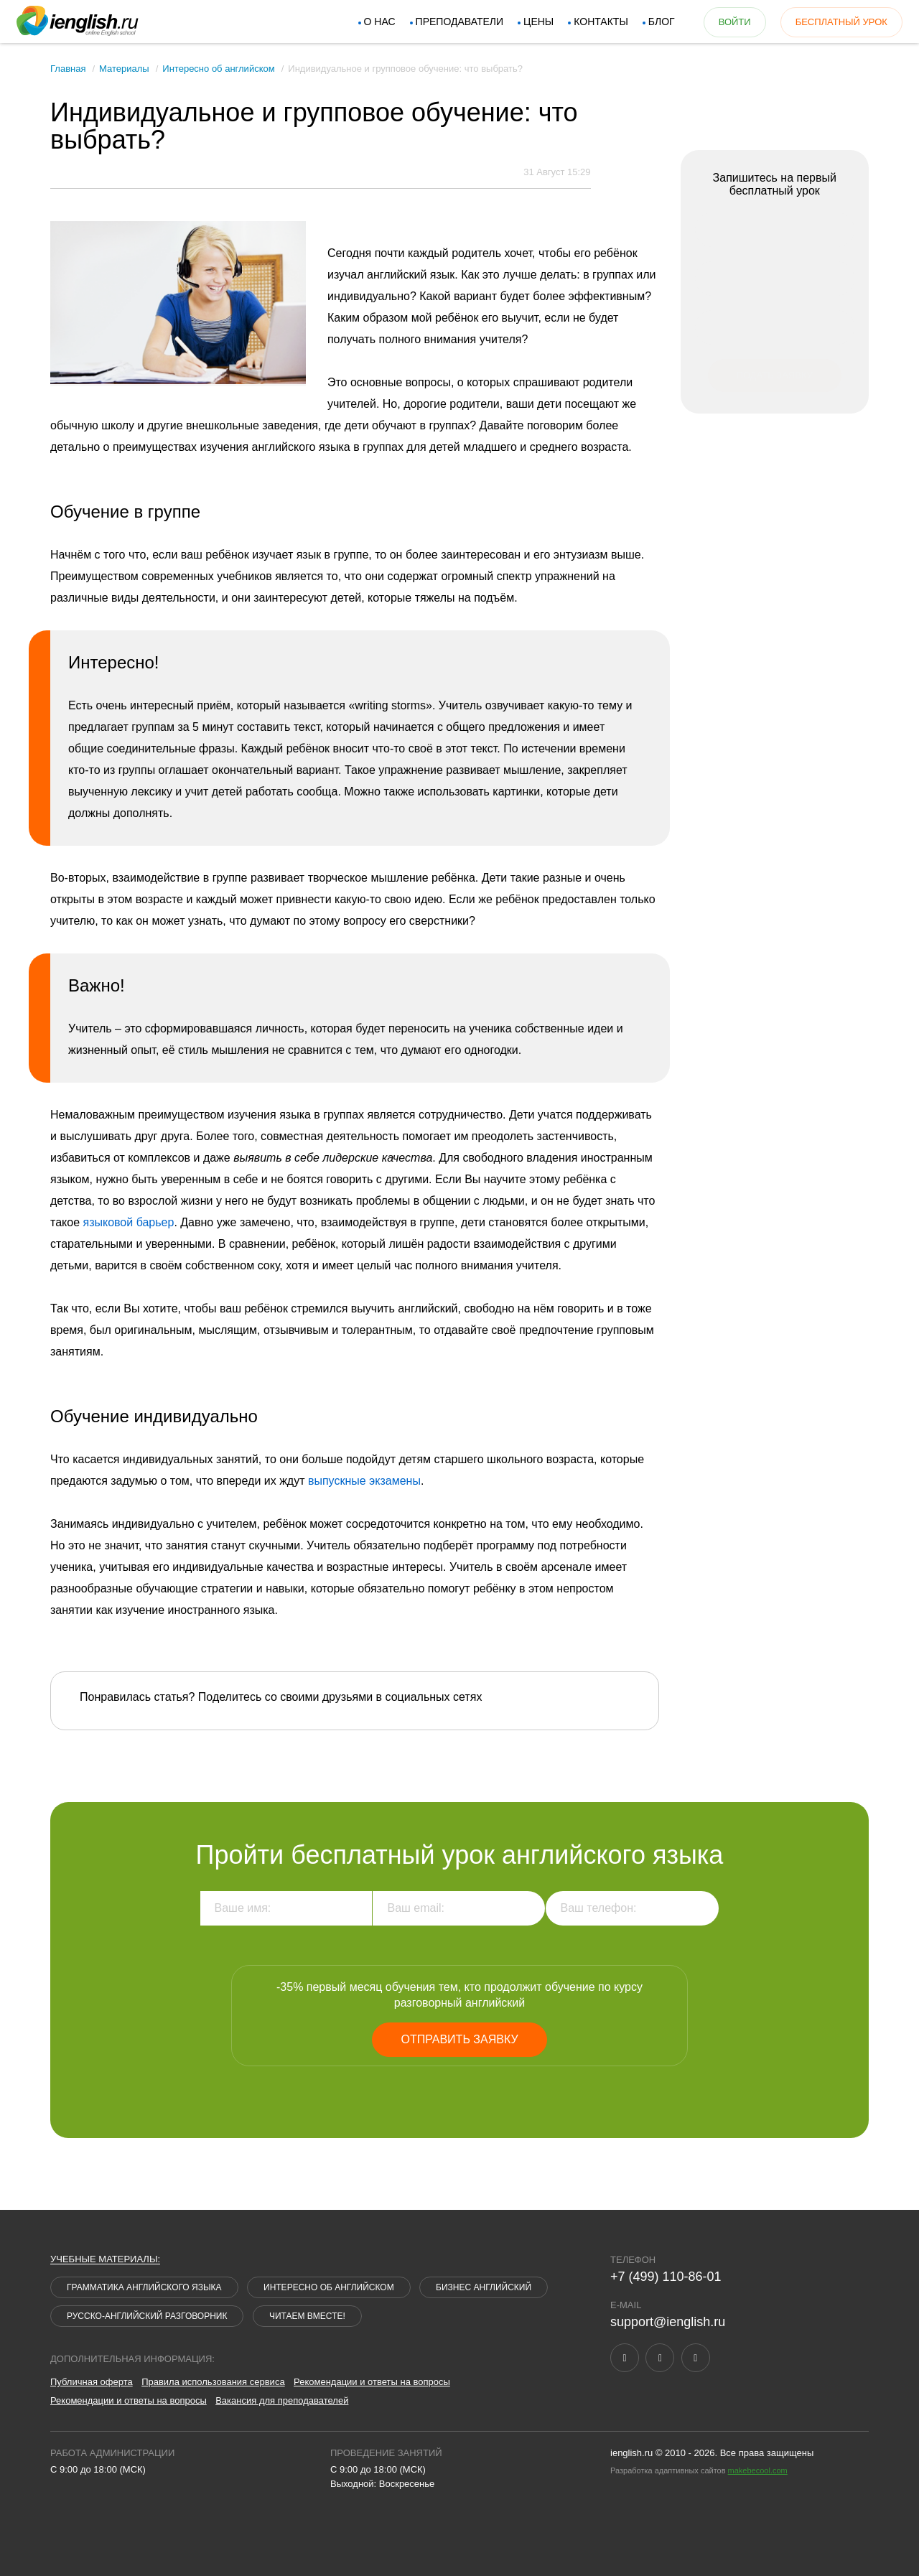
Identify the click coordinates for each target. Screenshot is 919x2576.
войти (722, 22)
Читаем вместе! (307, 2316)
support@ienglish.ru (667, 2322)
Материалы (124, 68)
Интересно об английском (218, 68)
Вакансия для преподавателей (281, 2400)
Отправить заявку (459, 2039)
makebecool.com (758, 2470)
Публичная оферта (91, 2381)
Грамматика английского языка (144, 2287)
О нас (367, 21)
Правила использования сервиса (213, 2381)
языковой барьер (128, 1222)
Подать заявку (775, 375)
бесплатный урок (829, 22)
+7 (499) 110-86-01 (666, 2276)
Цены (526, 21)
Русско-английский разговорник (147, 2316)
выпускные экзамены (364, 1481)
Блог (649, 21)
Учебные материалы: (105, 2259)
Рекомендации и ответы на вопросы (372, 2381)
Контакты (588, 21)
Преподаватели (447, 21)
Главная (67, 68)
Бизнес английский (483, 2287)
